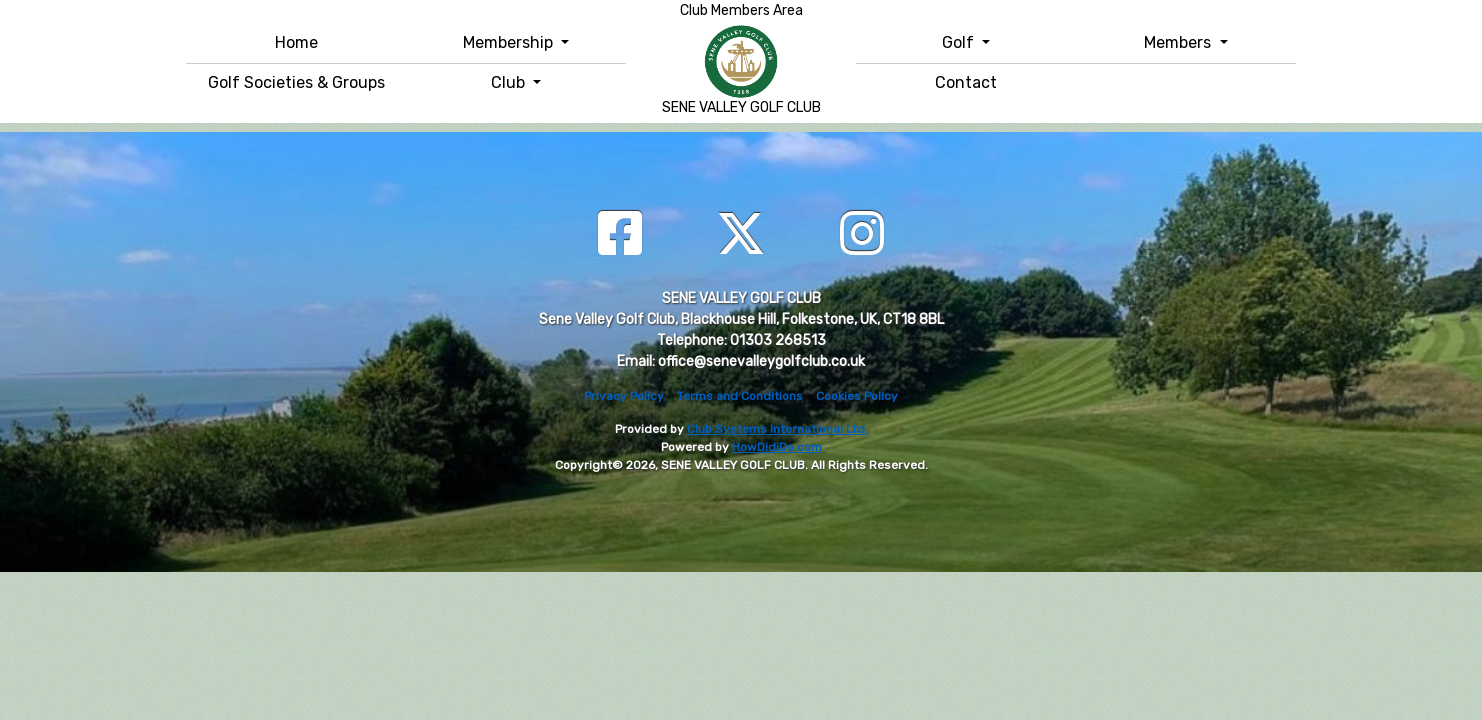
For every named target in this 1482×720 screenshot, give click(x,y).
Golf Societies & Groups (296, 82)
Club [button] (510, 82)
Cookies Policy (857, 396)
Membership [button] (510, 42)
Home (296, 42)
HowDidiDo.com (777, 447)
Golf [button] (960, 42)
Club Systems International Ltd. (777, 429)
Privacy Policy (624, 396)
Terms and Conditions (740, 396)
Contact (966, 82)
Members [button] (1179, 42)
